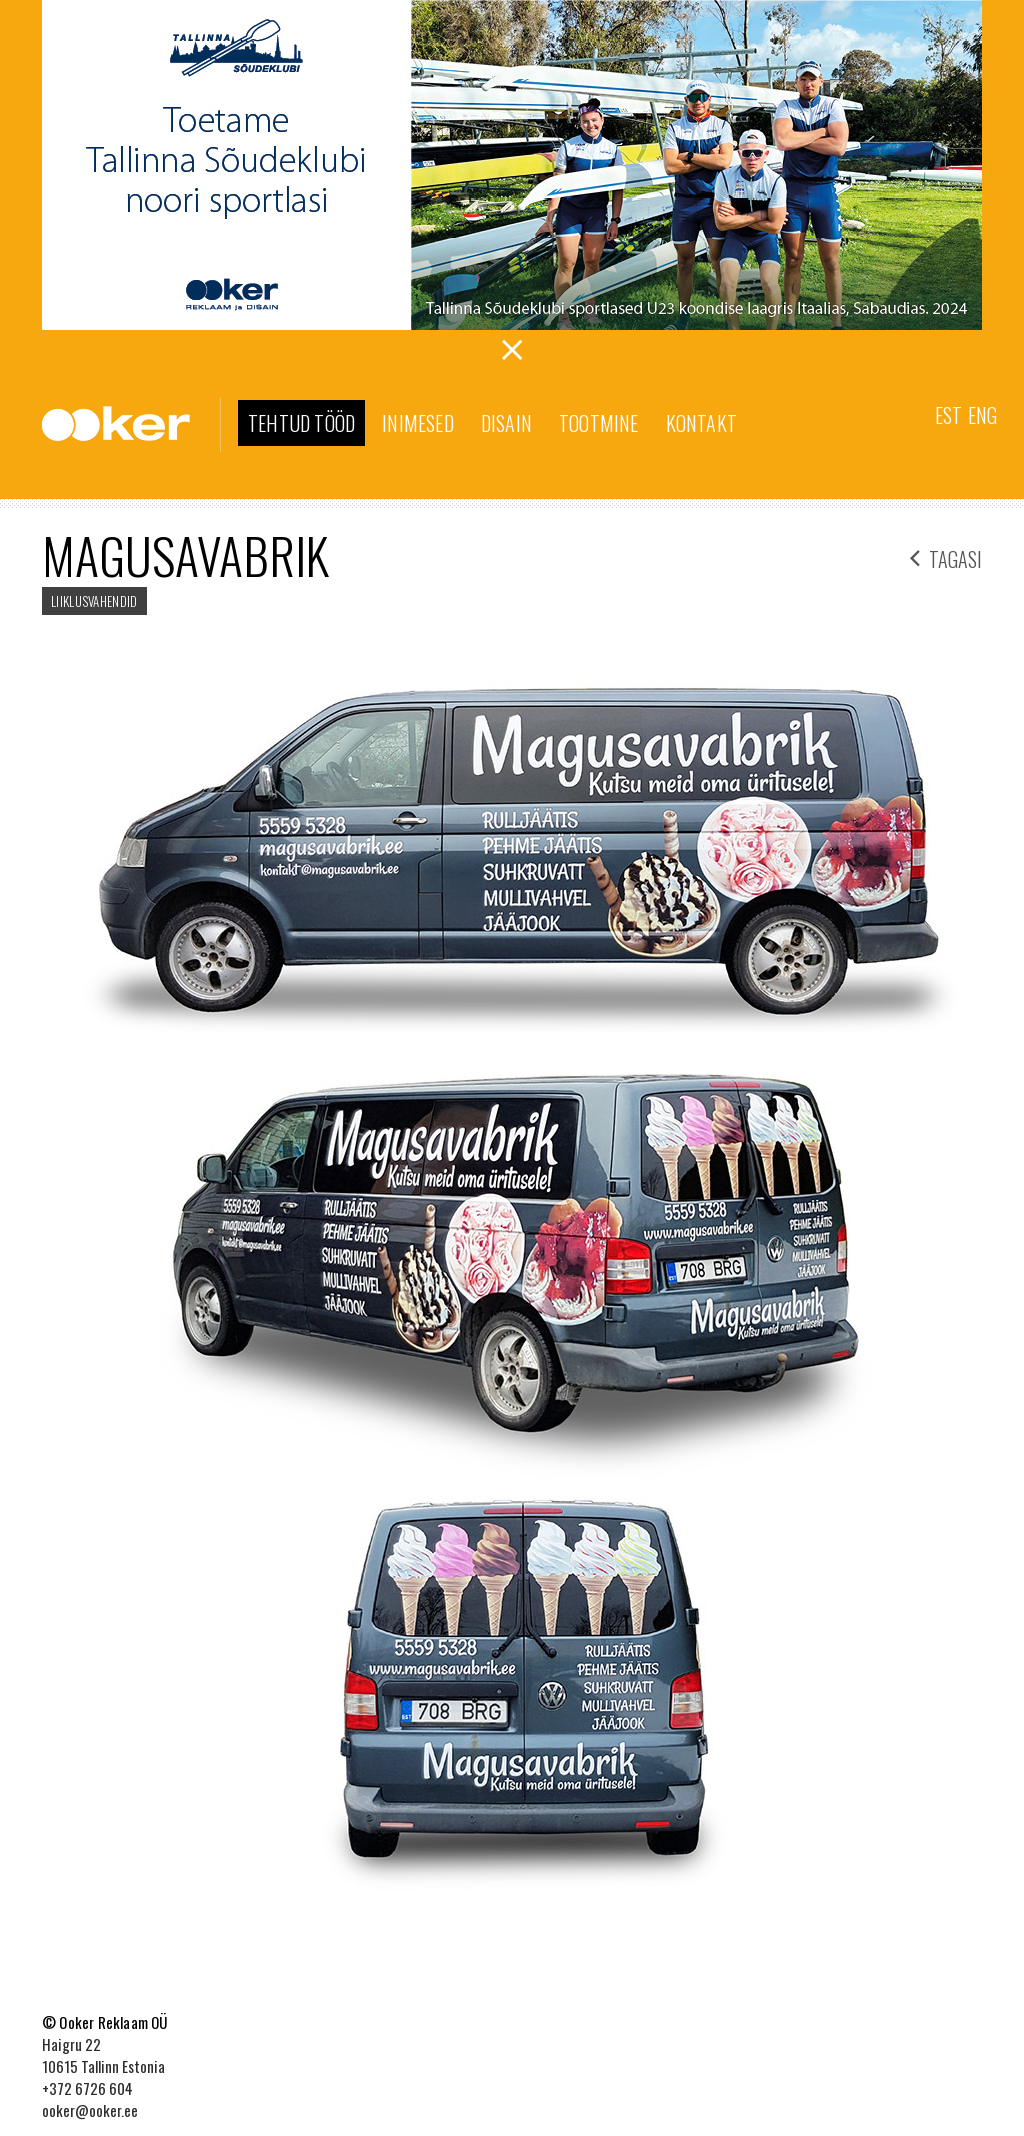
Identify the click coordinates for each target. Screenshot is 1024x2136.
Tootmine (599, 423)
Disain (506, 423)
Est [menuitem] (948, 415)
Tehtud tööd (301, 423)
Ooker (131, 425)
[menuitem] (948, 413)
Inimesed (418, 423)
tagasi (946, 556)
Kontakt (701, 423)
